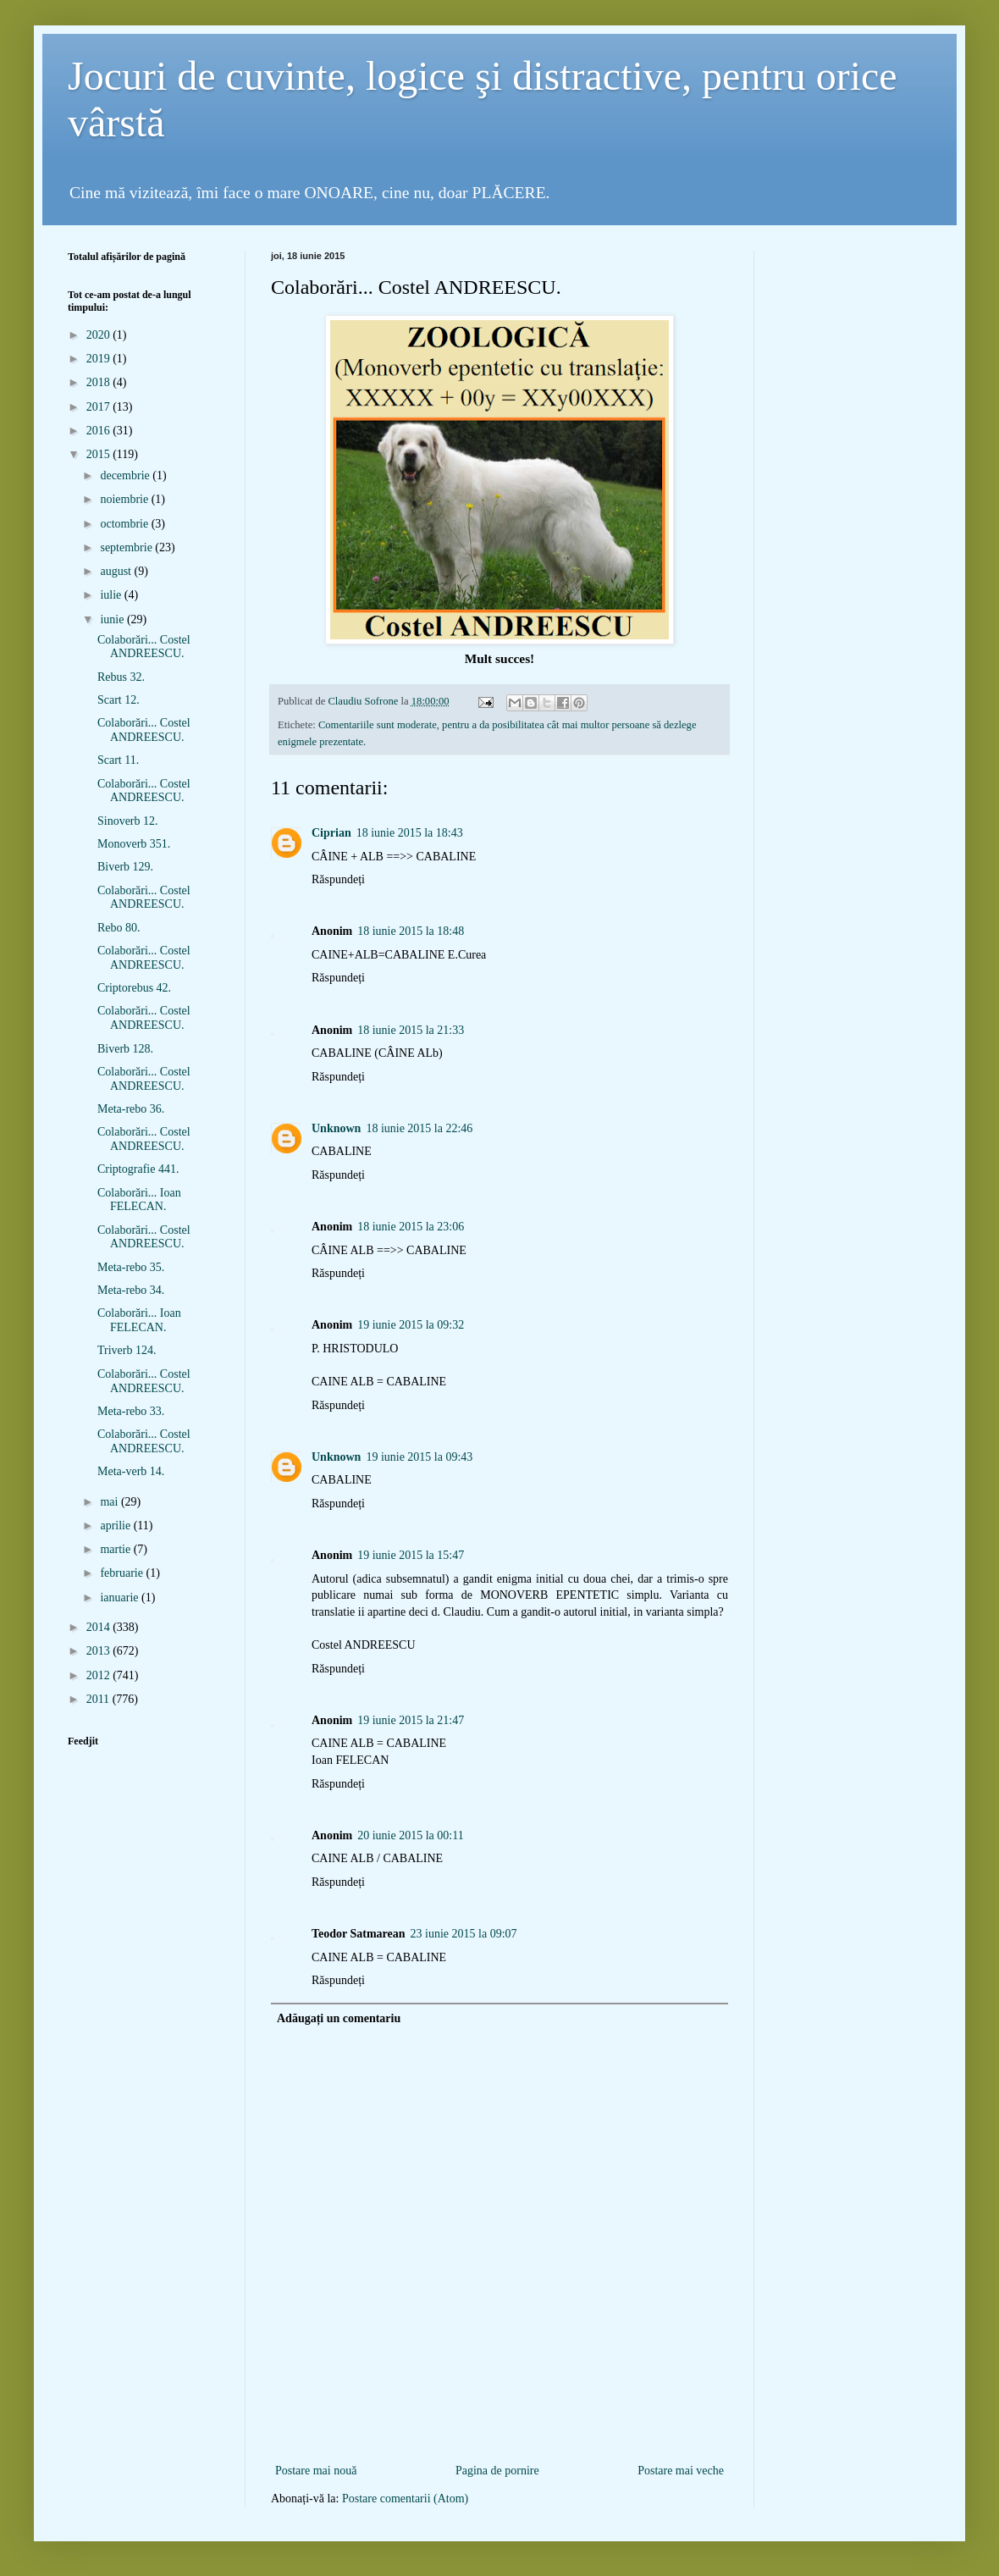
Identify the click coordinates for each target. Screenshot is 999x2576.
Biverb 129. (125, 866)
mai (110, 1501)
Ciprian (331, 832)
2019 (99, 358)
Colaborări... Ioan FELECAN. (139, 1199)
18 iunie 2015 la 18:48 (410, 931)
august (117, 571)
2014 (99, 1627)
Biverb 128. (125, 1048)
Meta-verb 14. (130, 1471)
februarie (123, 1573)
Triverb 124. (127, 1350)
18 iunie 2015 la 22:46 (419, 1128)
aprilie (116, 1525)
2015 (99, 454)
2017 (99, 407)
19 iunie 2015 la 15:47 (410, 1555)
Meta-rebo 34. (130, 1290)
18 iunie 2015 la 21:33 (410, 1030)
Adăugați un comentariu (338, 2018)
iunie (113, 619)
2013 (99, 1651)
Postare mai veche (680, 2470)
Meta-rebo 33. (130, 1411)
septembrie (127, 547)
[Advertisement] (499, 2432)
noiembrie (125, 499)
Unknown (336, 1128)
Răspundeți (338, 879)
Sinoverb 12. (127, 821)
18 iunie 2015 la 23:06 (410, 1226)
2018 (99, 382)
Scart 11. (118, 760)
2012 (99, 1675)
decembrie (126, 475)
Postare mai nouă (315, 2470)
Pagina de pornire (497, 2470)
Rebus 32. (121, 677)
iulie (112, 595)
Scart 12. (118, 700)
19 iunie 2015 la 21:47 (410, 1720)
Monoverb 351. (133, 843)
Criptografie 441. (138, 1169)
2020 (99, 335)
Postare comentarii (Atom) (405, 2498)
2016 (99, 430)
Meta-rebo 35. (130, 1267)
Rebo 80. (119, 927)
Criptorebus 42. (134, 987)
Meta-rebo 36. (130, 1109)
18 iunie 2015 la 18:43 (409, 832)
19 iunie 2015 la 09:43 (419, 1457)
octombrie (125, 523)
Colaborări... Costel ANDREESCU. (143, 647)
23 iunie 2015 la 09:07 (464, 1933)
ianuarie (120, 1597)
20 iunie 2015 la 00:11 (410, 1835)
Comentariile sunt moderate (377, 725)
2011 (99, 1699)
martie (116, 1549)
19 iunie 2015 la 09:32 (410, 1324)
